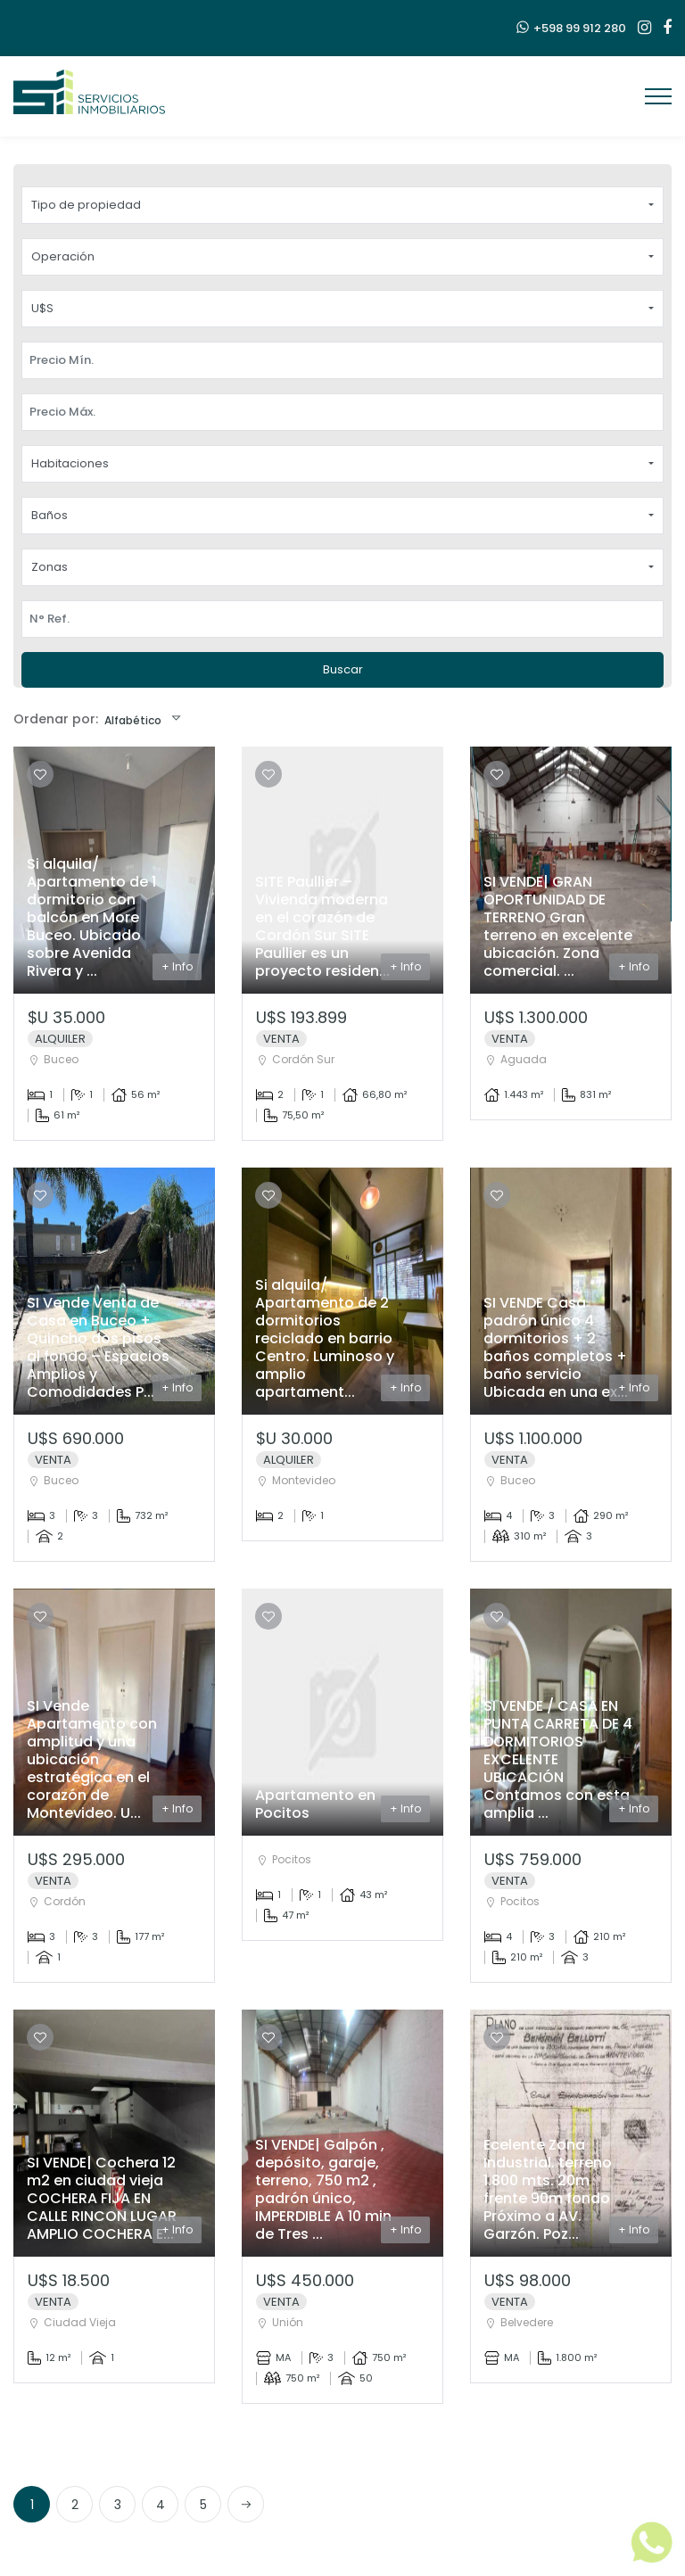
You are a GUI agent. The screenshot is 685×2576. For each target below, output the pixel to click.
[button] (342, 205)
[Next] (245, 2504)
